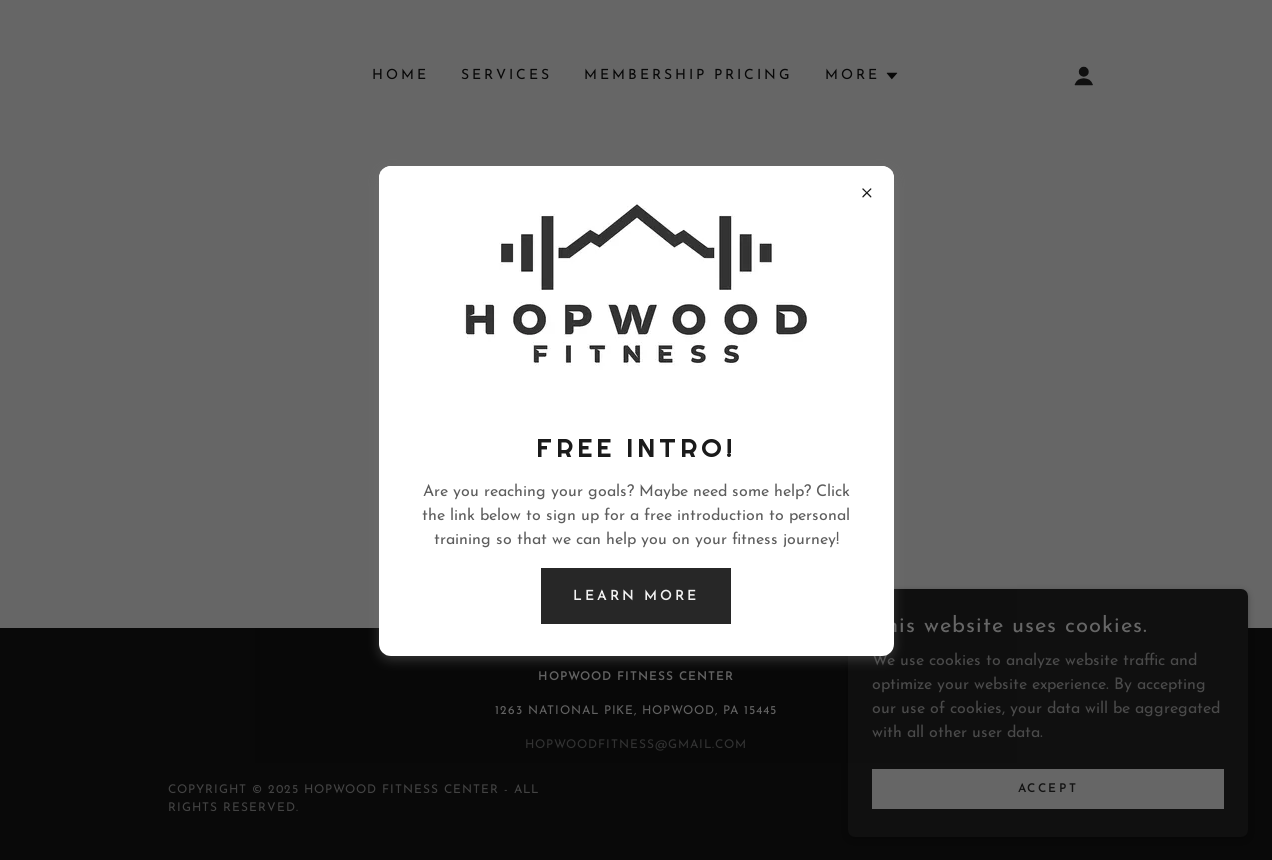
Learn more (636, 596)
